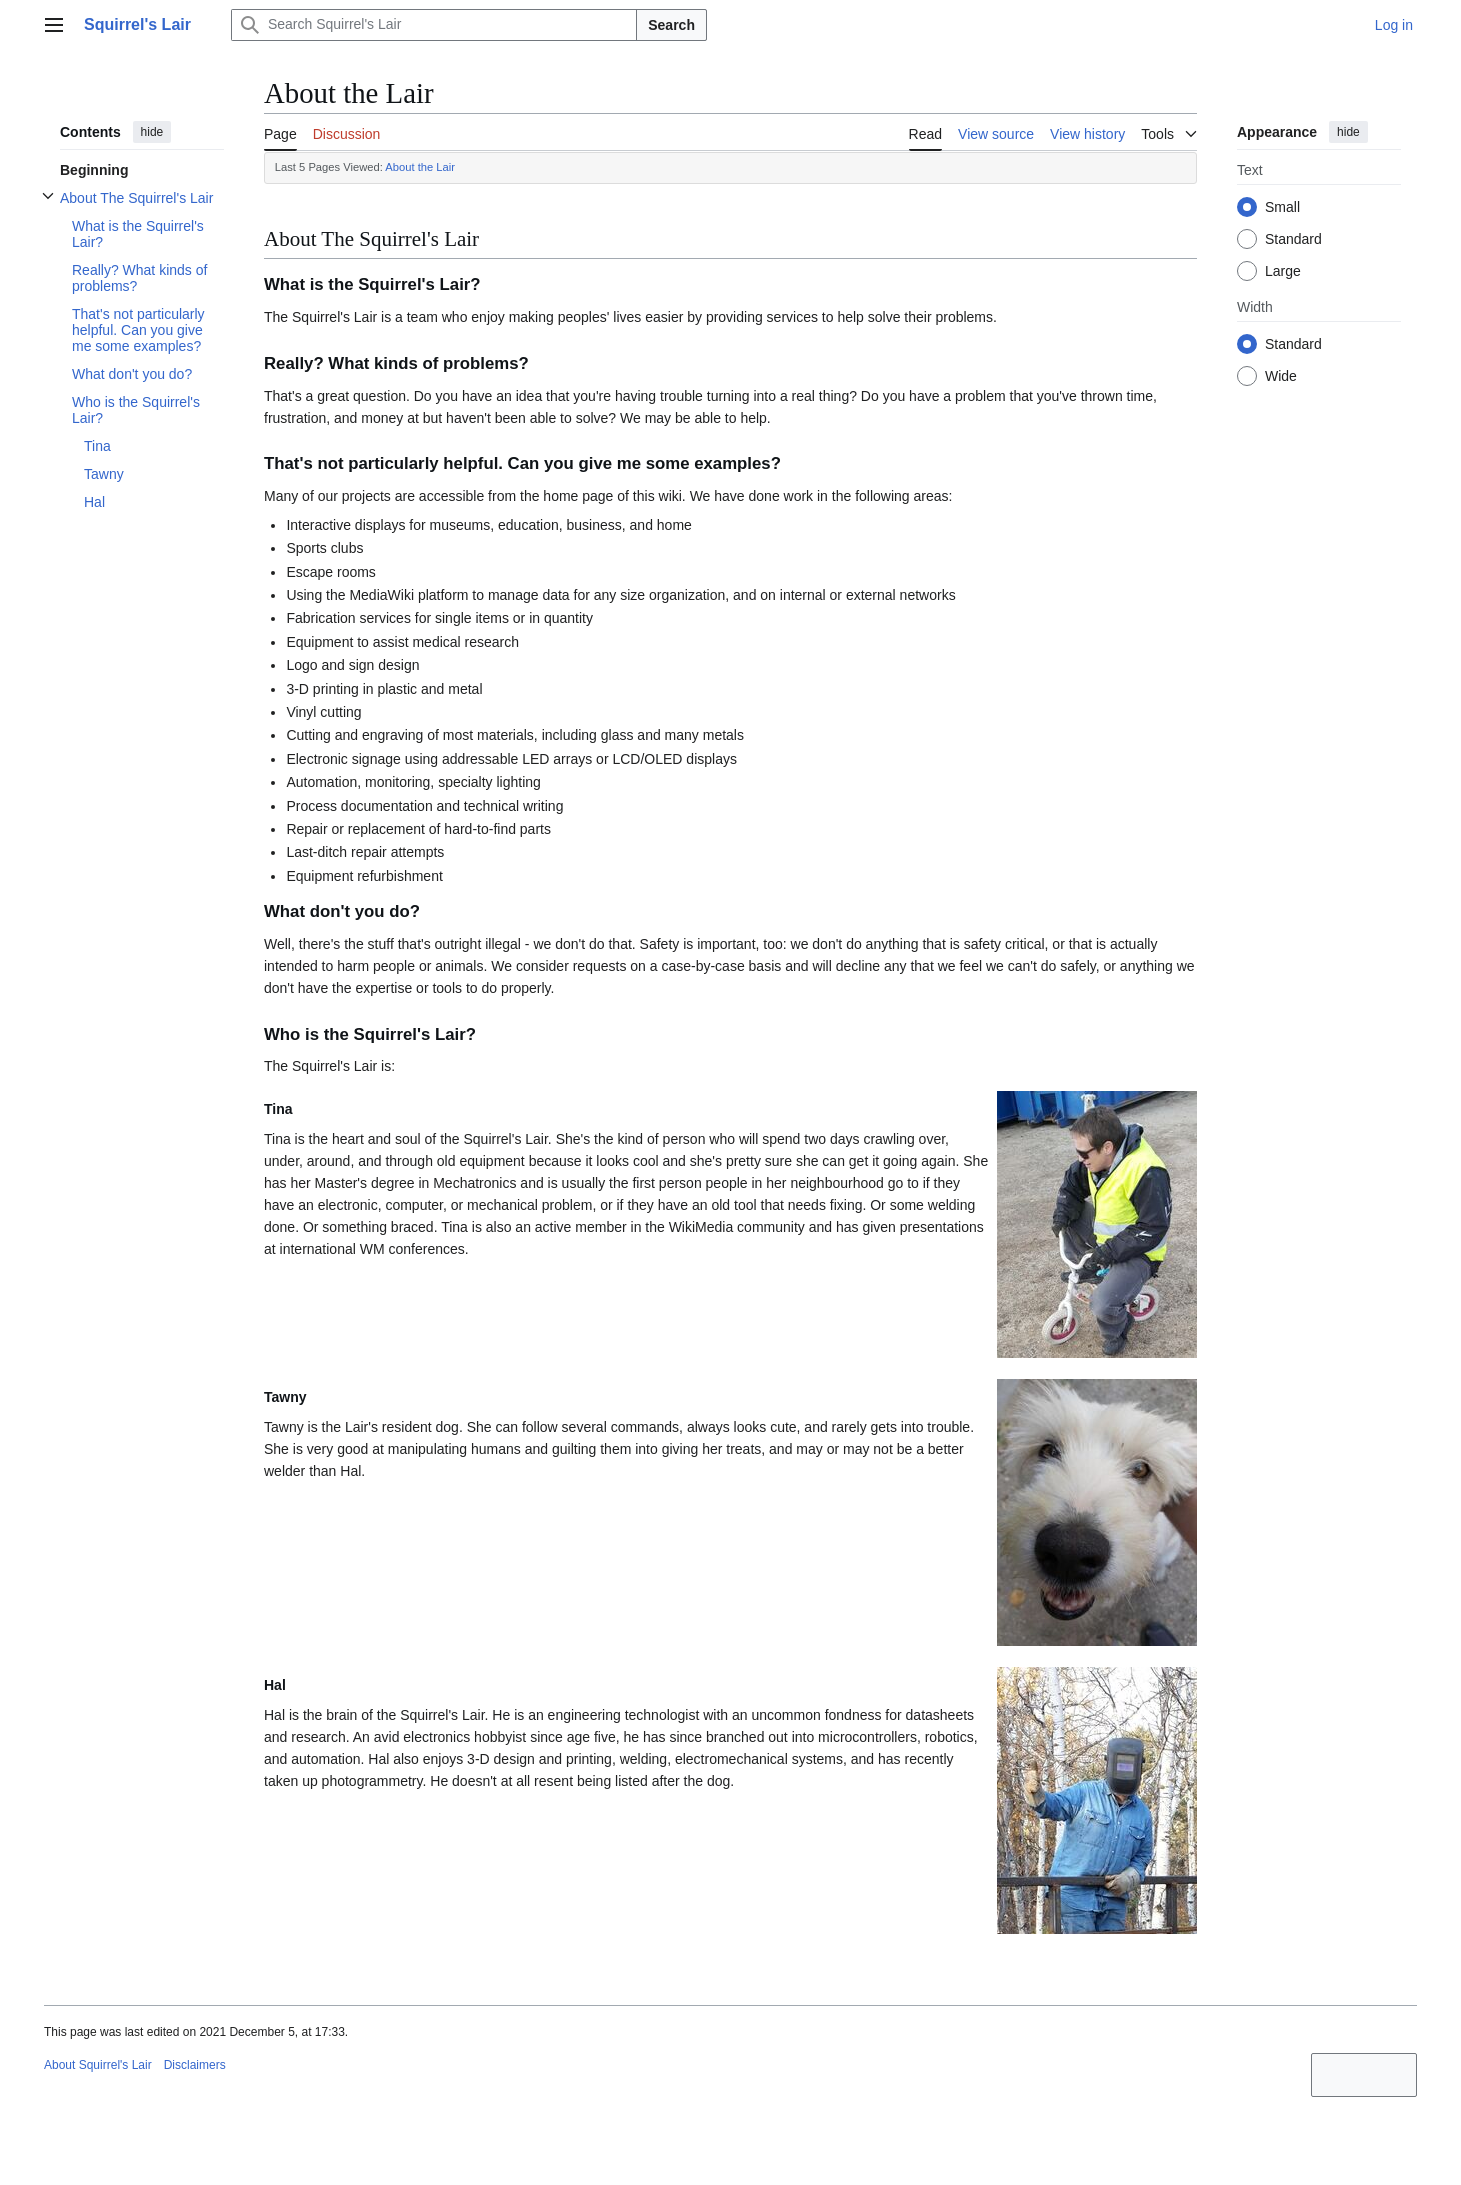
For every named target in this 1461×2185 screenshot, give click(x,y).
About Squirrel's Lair (98, 2065)
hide (152, 132)
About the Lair (420, 167)
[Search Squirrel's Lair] (434, 25)
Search (671, 25)
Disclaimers (195, 2065)
